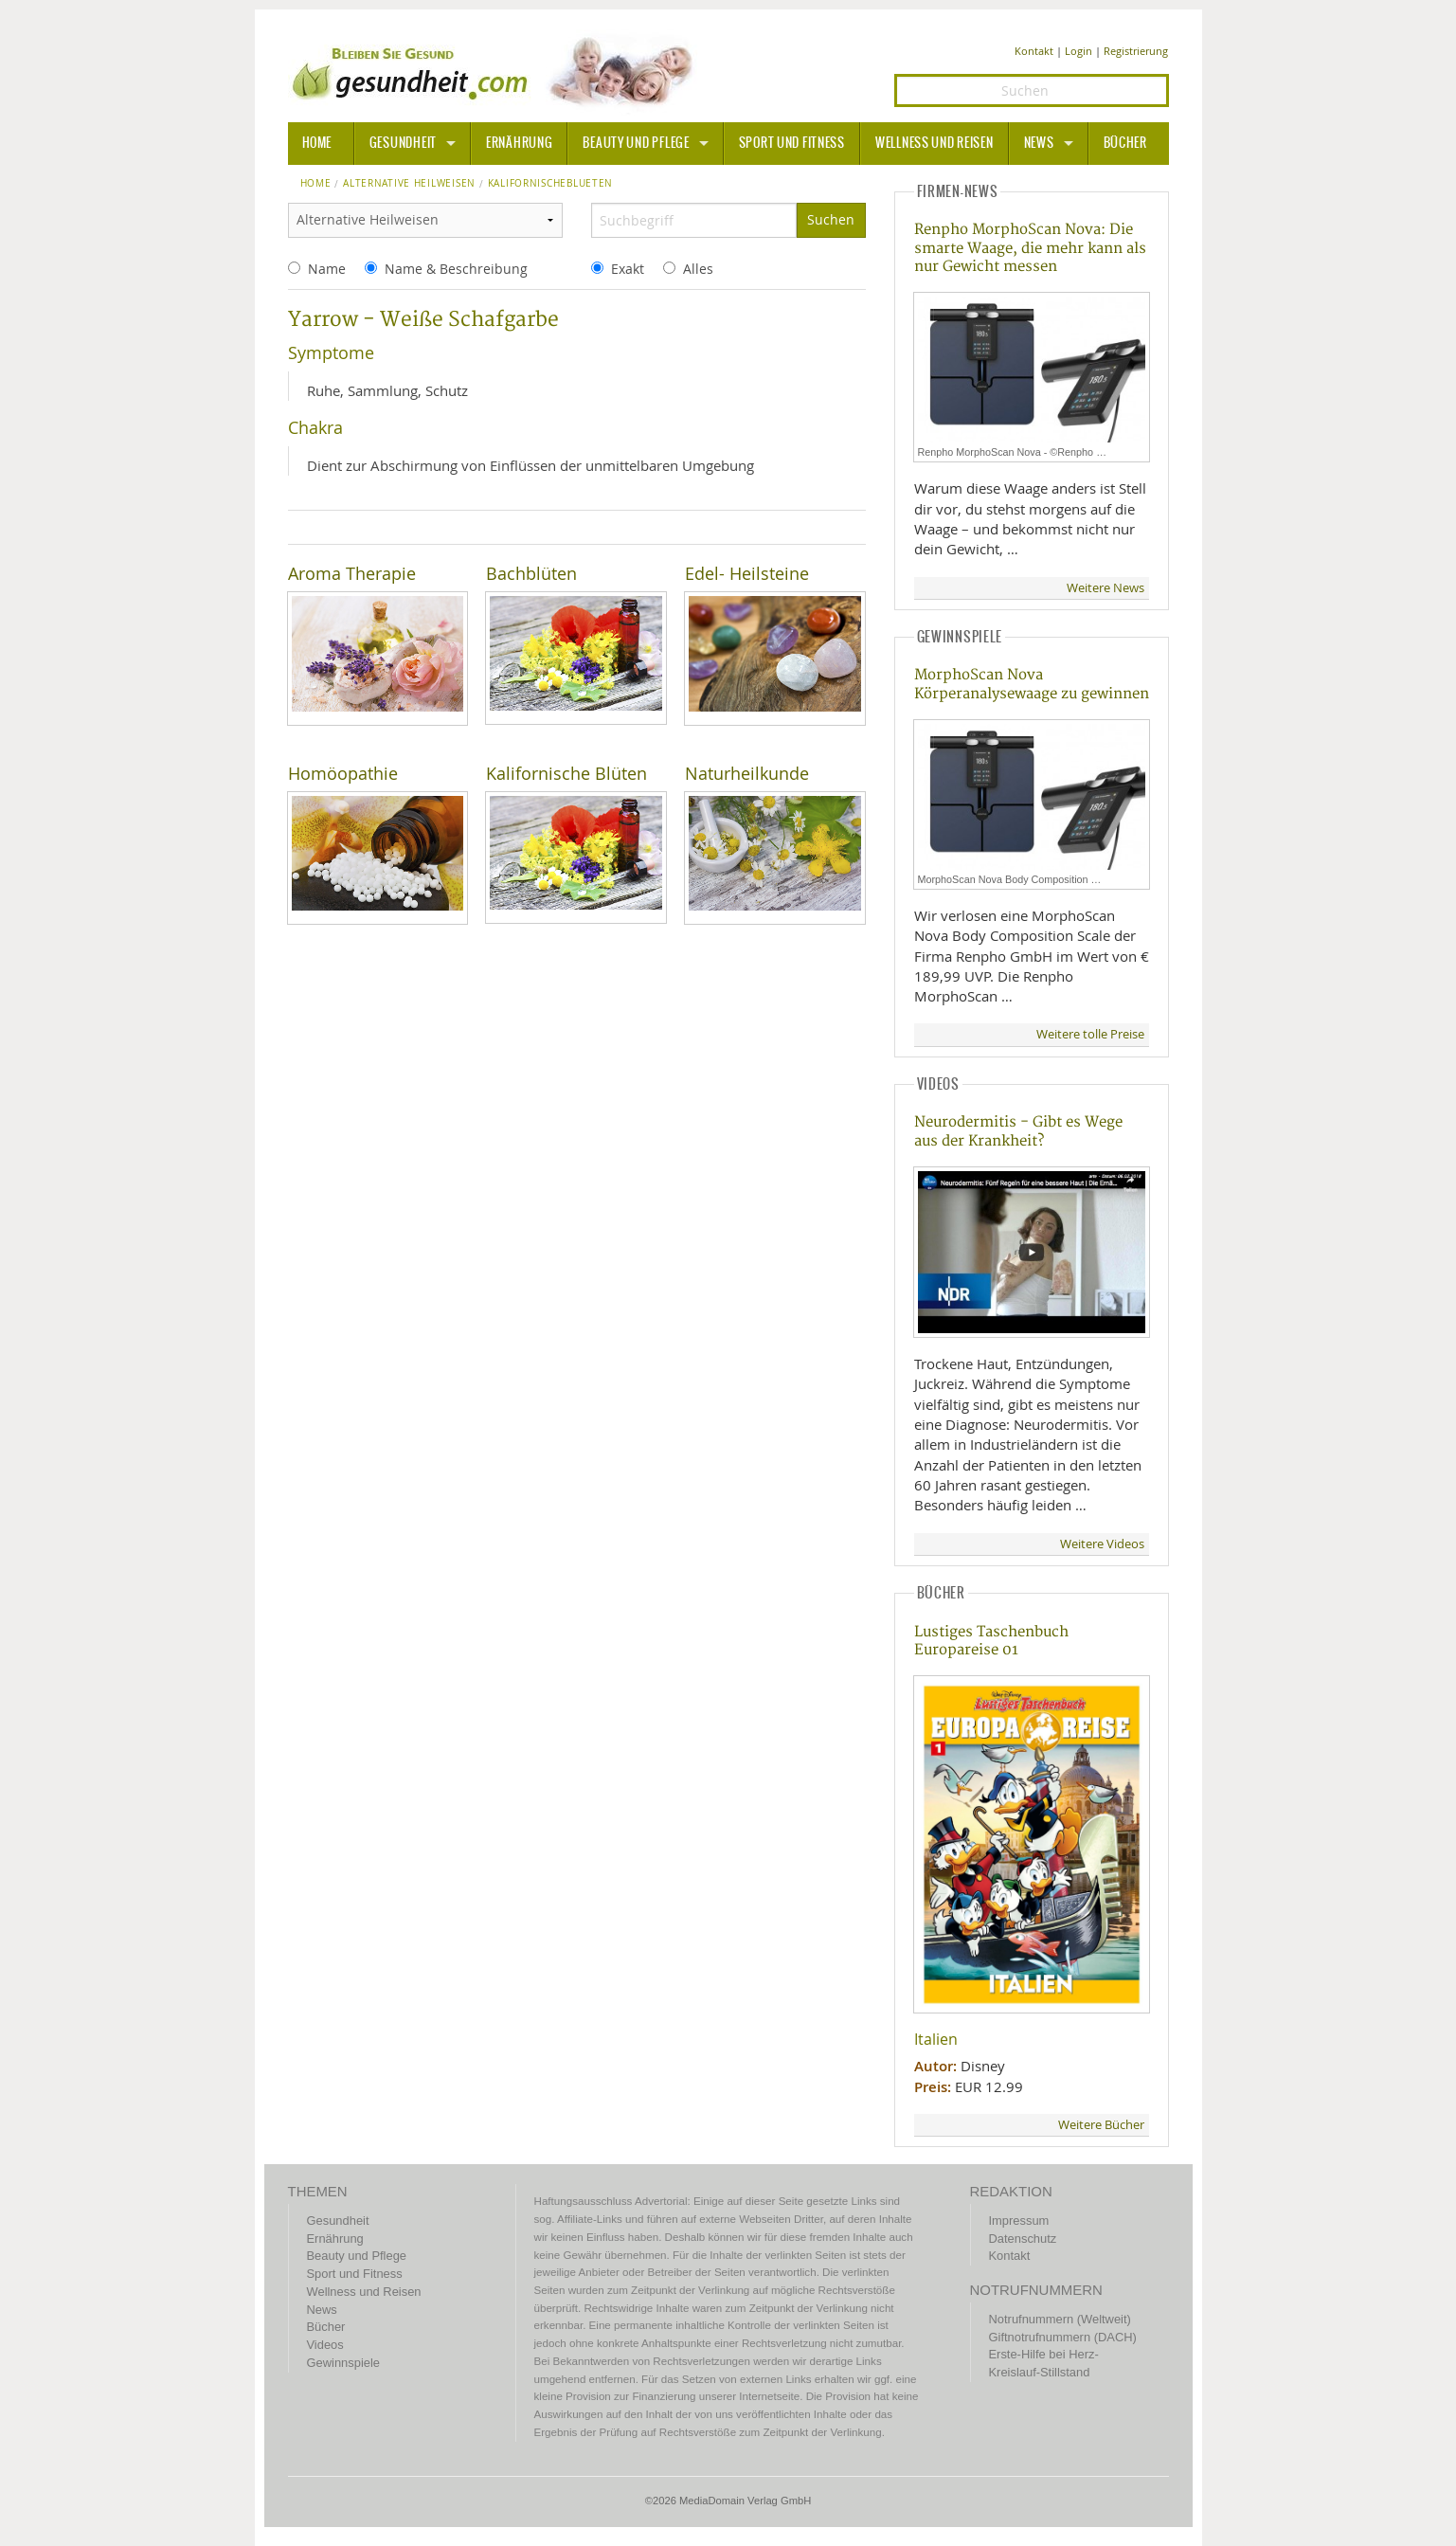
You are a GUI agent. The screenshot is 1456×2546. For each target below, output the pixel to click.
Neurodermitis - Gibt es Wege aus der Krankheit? (1018, 1131)
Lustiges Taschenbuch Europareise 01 (991, 1641)
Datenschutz (1023, 2238)
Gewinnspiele (343, 2363)
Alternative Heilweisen (409, 184)
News (1039, 143)
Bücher (1125, 143)
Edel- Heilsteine (747, 574)
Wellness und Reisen (934, 143)
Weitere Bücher (1101, 2125)
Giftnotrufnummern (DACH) (1063, 2337)
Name (327, 269)
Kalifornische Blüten (566, 774)
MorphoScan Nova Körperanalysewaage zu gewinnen (1031, 684)
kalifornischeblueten (550, 184)
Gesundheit (403, 143)
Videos (325, 2345)
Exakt (627, 269)
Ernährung (519, 143)
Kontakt (1034, 51)
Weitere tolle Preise (1090, 1034)
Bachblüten (531, 574)
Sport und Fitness (792, 143)
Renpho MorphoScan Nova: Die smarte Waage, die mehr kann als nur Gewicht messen (1030, 248)
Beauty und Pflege (636, 143)
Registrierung (1136, 51)
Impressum (1019, 2220)
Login (1078, 51)
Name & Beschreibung (456, 269)
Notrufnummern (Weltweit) (1060, 2319)
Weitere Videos (1102, 1544)
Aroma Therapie (352, 574)
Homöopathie (343, 774)
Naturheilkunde (747, 774)
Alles (698, 269)
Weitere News (1105, 588)
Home (316, 184)
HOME (317, 143)
